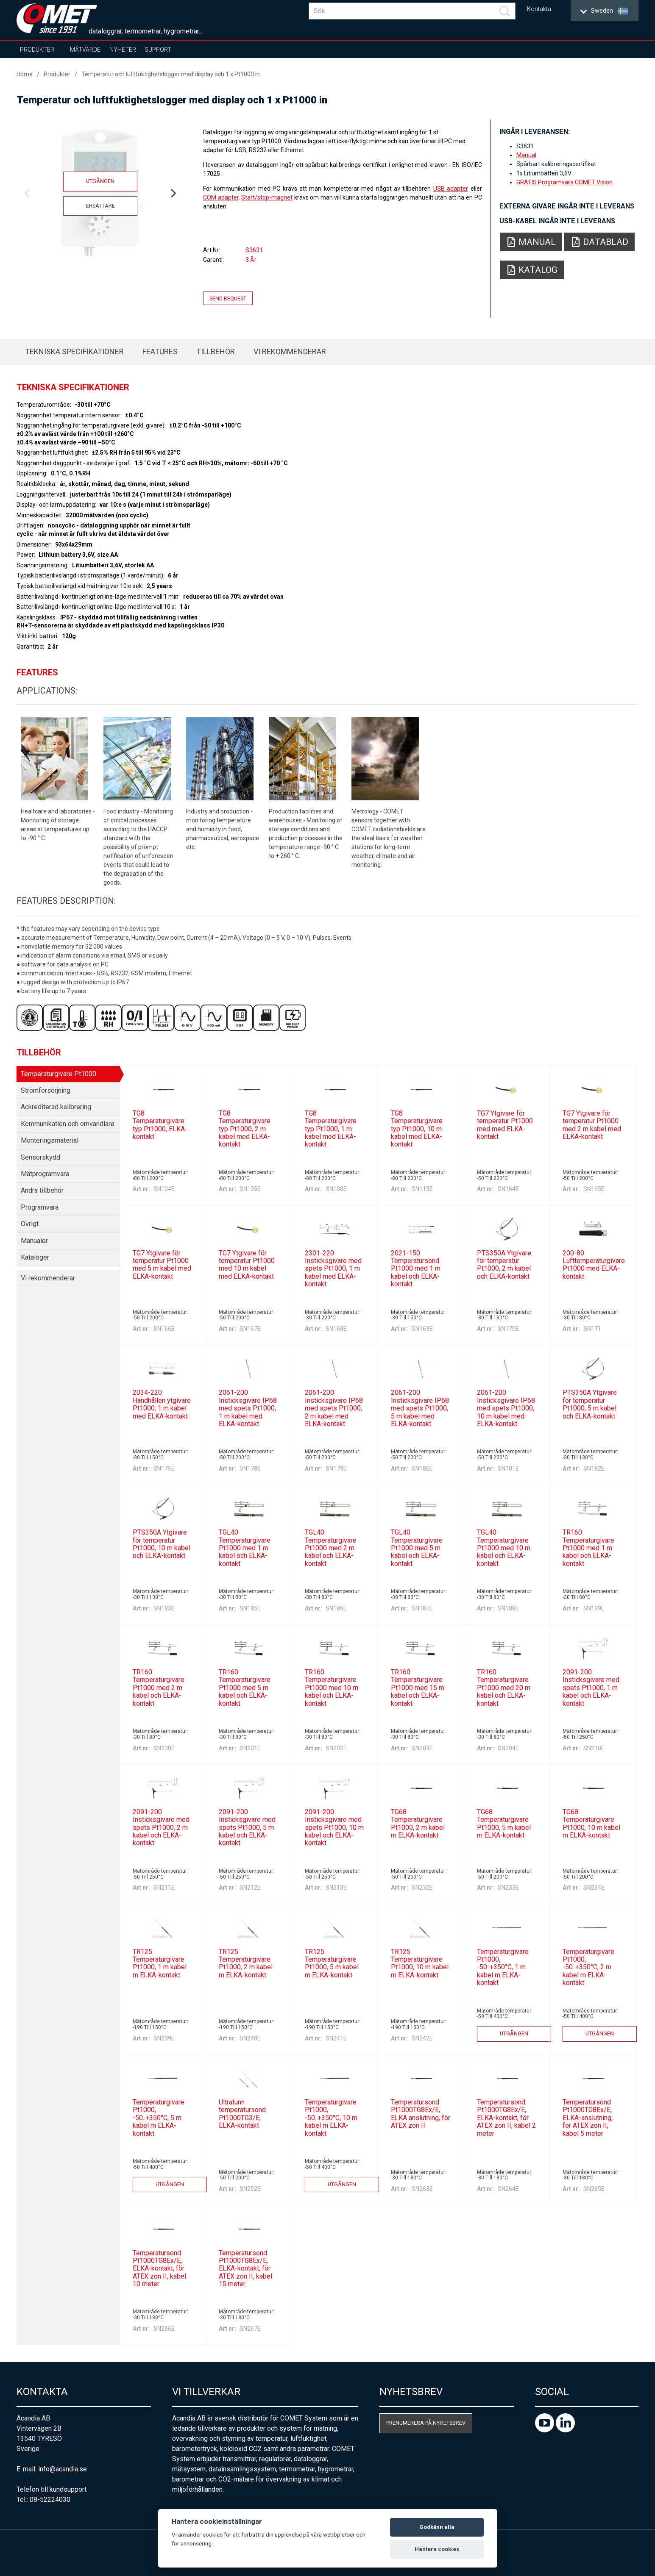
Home (25, 74)
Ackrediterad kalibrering (56, 1107)
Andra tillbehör (42, 1190)
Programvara (40, 1207)
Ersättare (100, 206)
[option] (100, 193)
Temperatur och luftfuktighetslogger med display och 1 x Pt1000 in (170, 74)
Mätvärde (85, 49)
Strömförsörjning (45, 1090)
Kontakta (539, 9)
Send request (227, 298)
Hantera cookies (437, 2549)
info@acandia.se (62, 2469)
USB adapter (450, 188)
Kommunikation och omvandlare (67, 1124)
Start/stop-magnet (267, 197)
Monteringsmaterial (49, 1140)
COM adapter (221, 197)
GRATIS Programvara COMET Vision (564, 182)
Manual (526, 155)
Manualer (34, 1241)
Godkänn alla (436, 2527)
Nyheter (122, 49)
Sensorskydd (40, 1157)
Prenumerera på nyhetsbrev (425, 2423)
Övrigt (30, 1224)
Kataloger (35, 1257)
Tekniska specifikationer (74, 351)
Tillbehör (215, 351)
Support (158, 49)
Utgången (100, 181)
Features (160, 351)
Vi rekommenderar (290, 351)
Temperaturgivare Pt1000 (58, 1074)
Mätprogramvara (45, 1174)
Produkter (37, 49)
